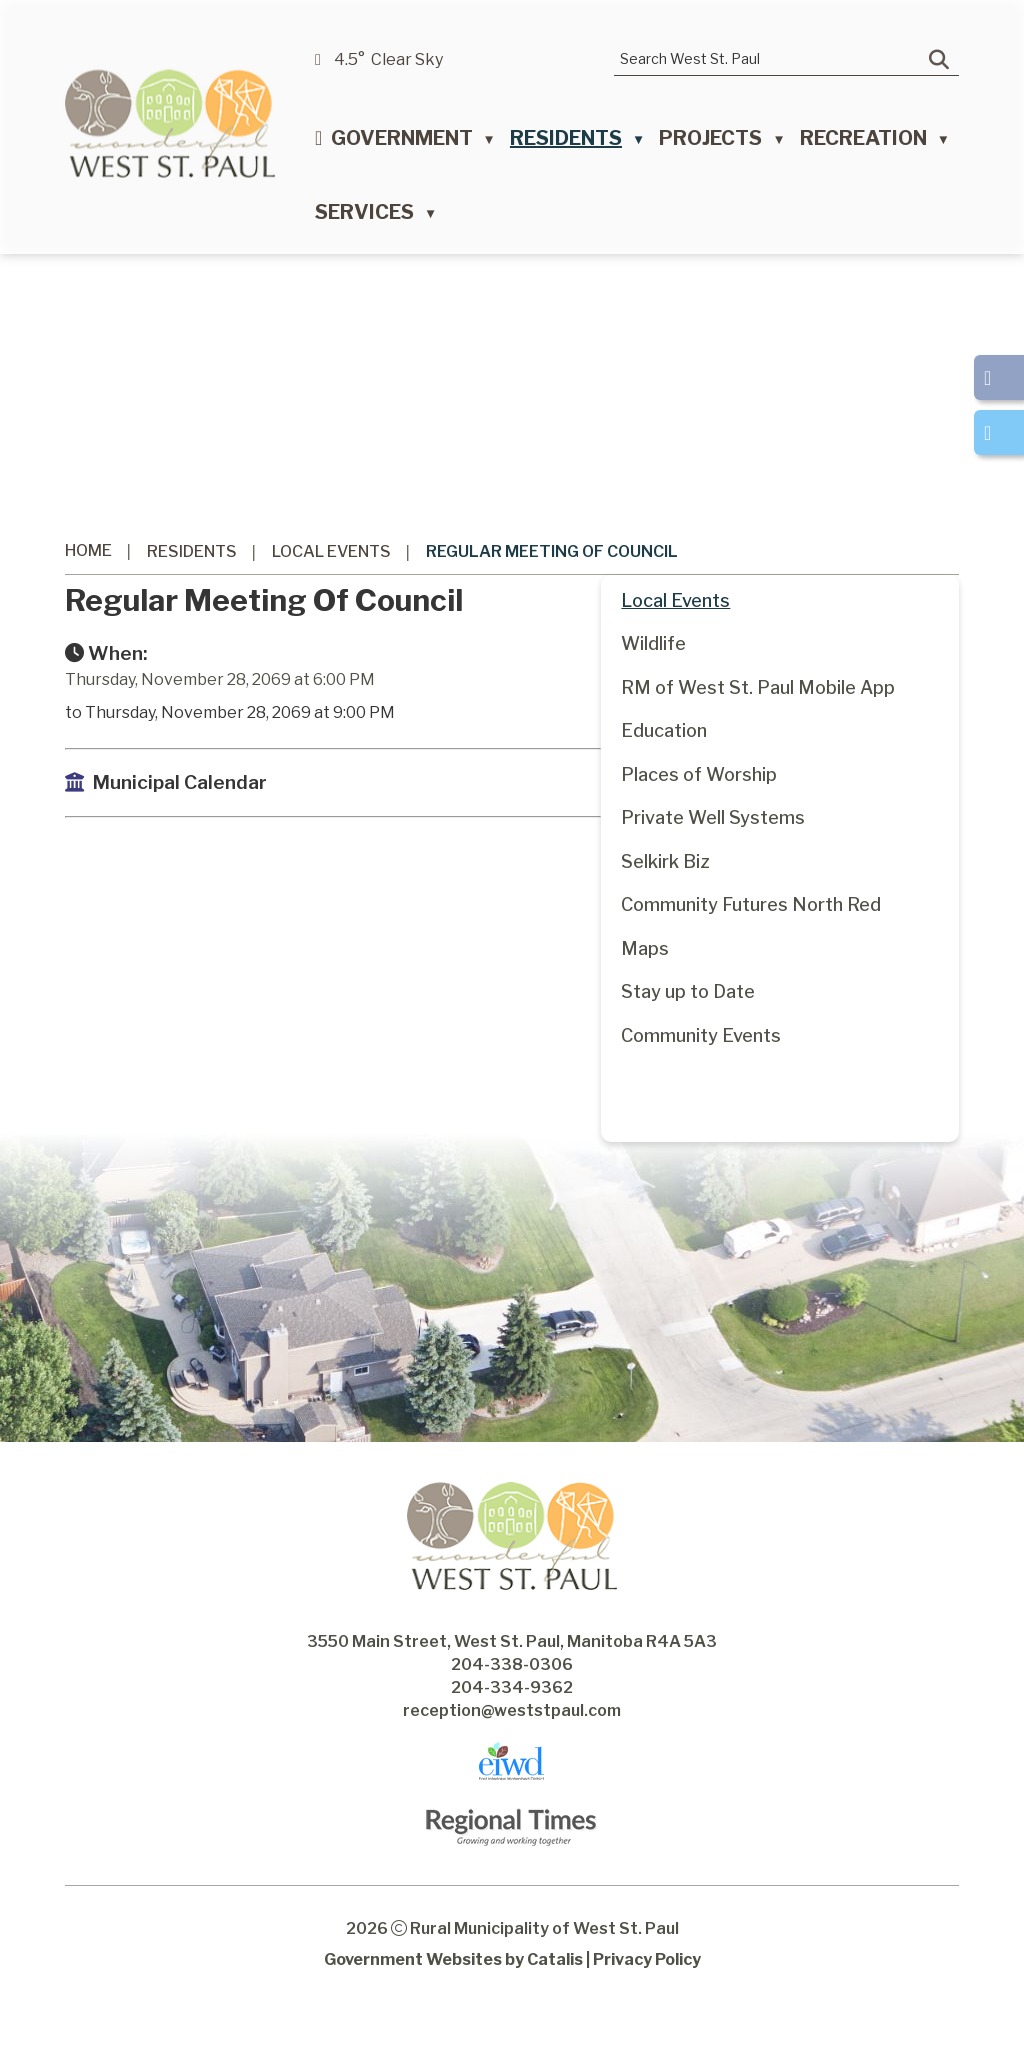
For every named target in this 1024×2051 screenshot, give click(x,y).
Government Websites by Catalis (453, 1999)
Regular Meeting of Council (552, 551)
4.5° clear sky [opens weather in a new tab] (388, 59)
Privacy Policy (647, 1999)
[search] (772, 58)
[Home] (318, 143)
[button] (939, 60)
